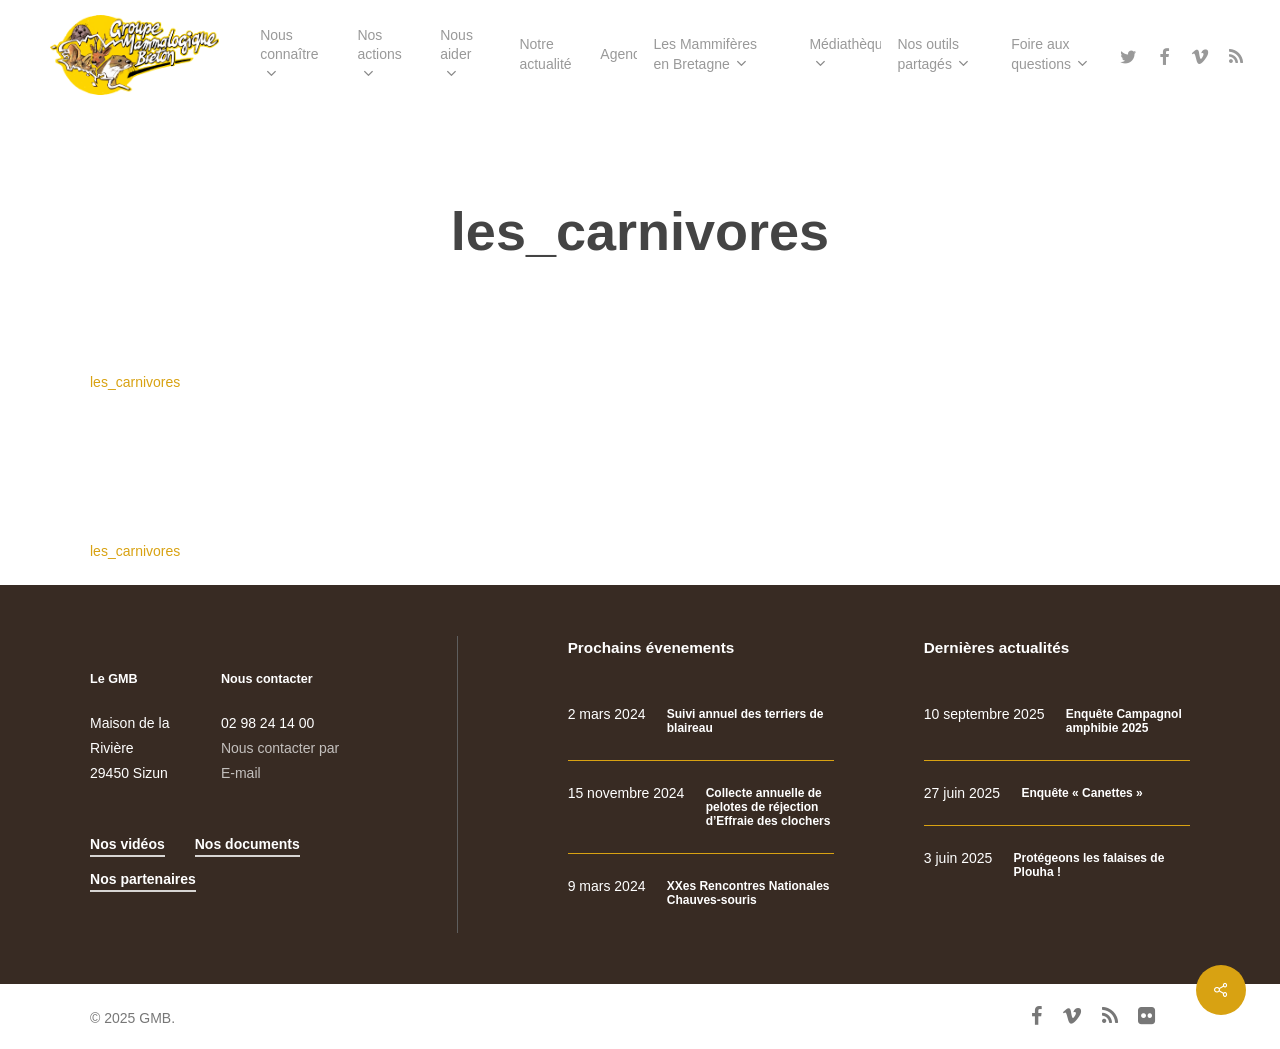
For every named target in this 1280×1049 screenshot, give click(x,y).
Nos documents (247, 844)
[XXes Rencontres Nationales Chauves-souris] (701, 893)
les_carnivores (135, 382)
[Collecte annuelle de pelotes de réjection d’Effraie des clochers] (701, 807)
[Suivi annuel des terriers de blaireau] (701, 721)
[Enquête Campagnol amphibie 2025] (1057, 721)
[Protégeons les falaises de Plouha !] (1057, 865)
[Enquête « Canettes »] (1057, 793)
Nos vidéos (127, 844)
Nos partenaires (143, 879)
